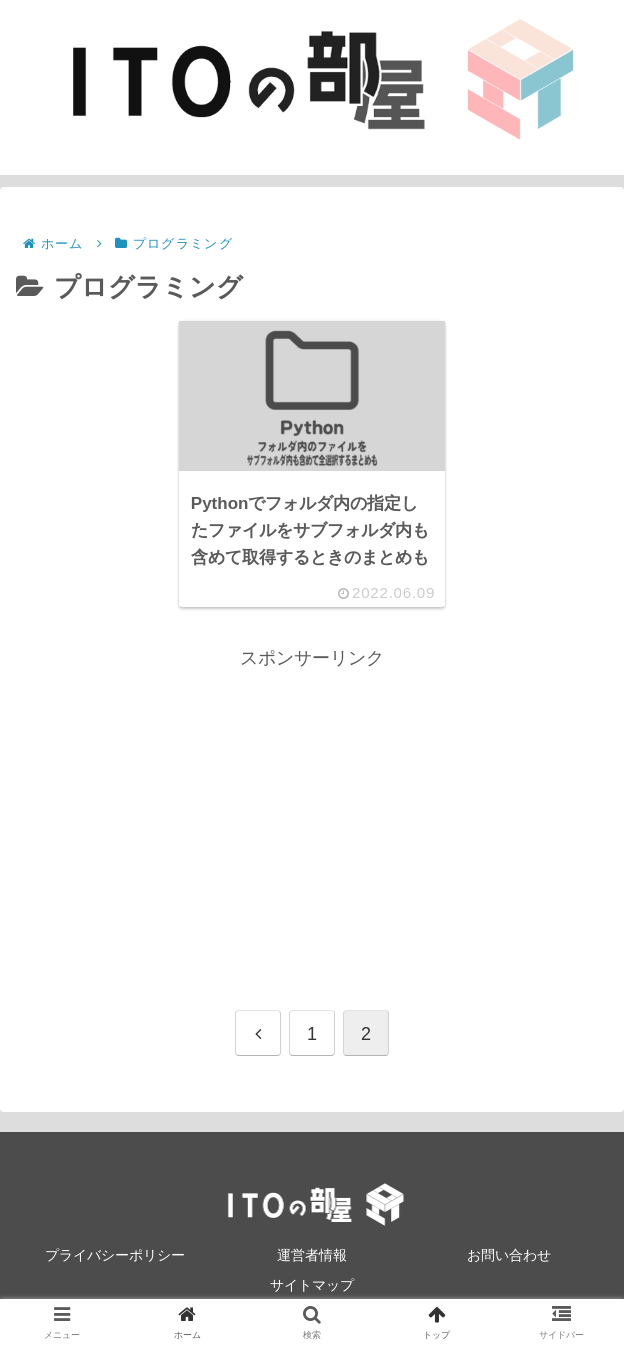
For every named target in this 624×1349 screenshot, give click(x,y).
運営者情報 (312, 1255)
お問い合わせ (509, 1255)
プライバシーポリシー (115, 1255)
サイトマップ (312, 1285)
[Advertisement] (312, 814)
